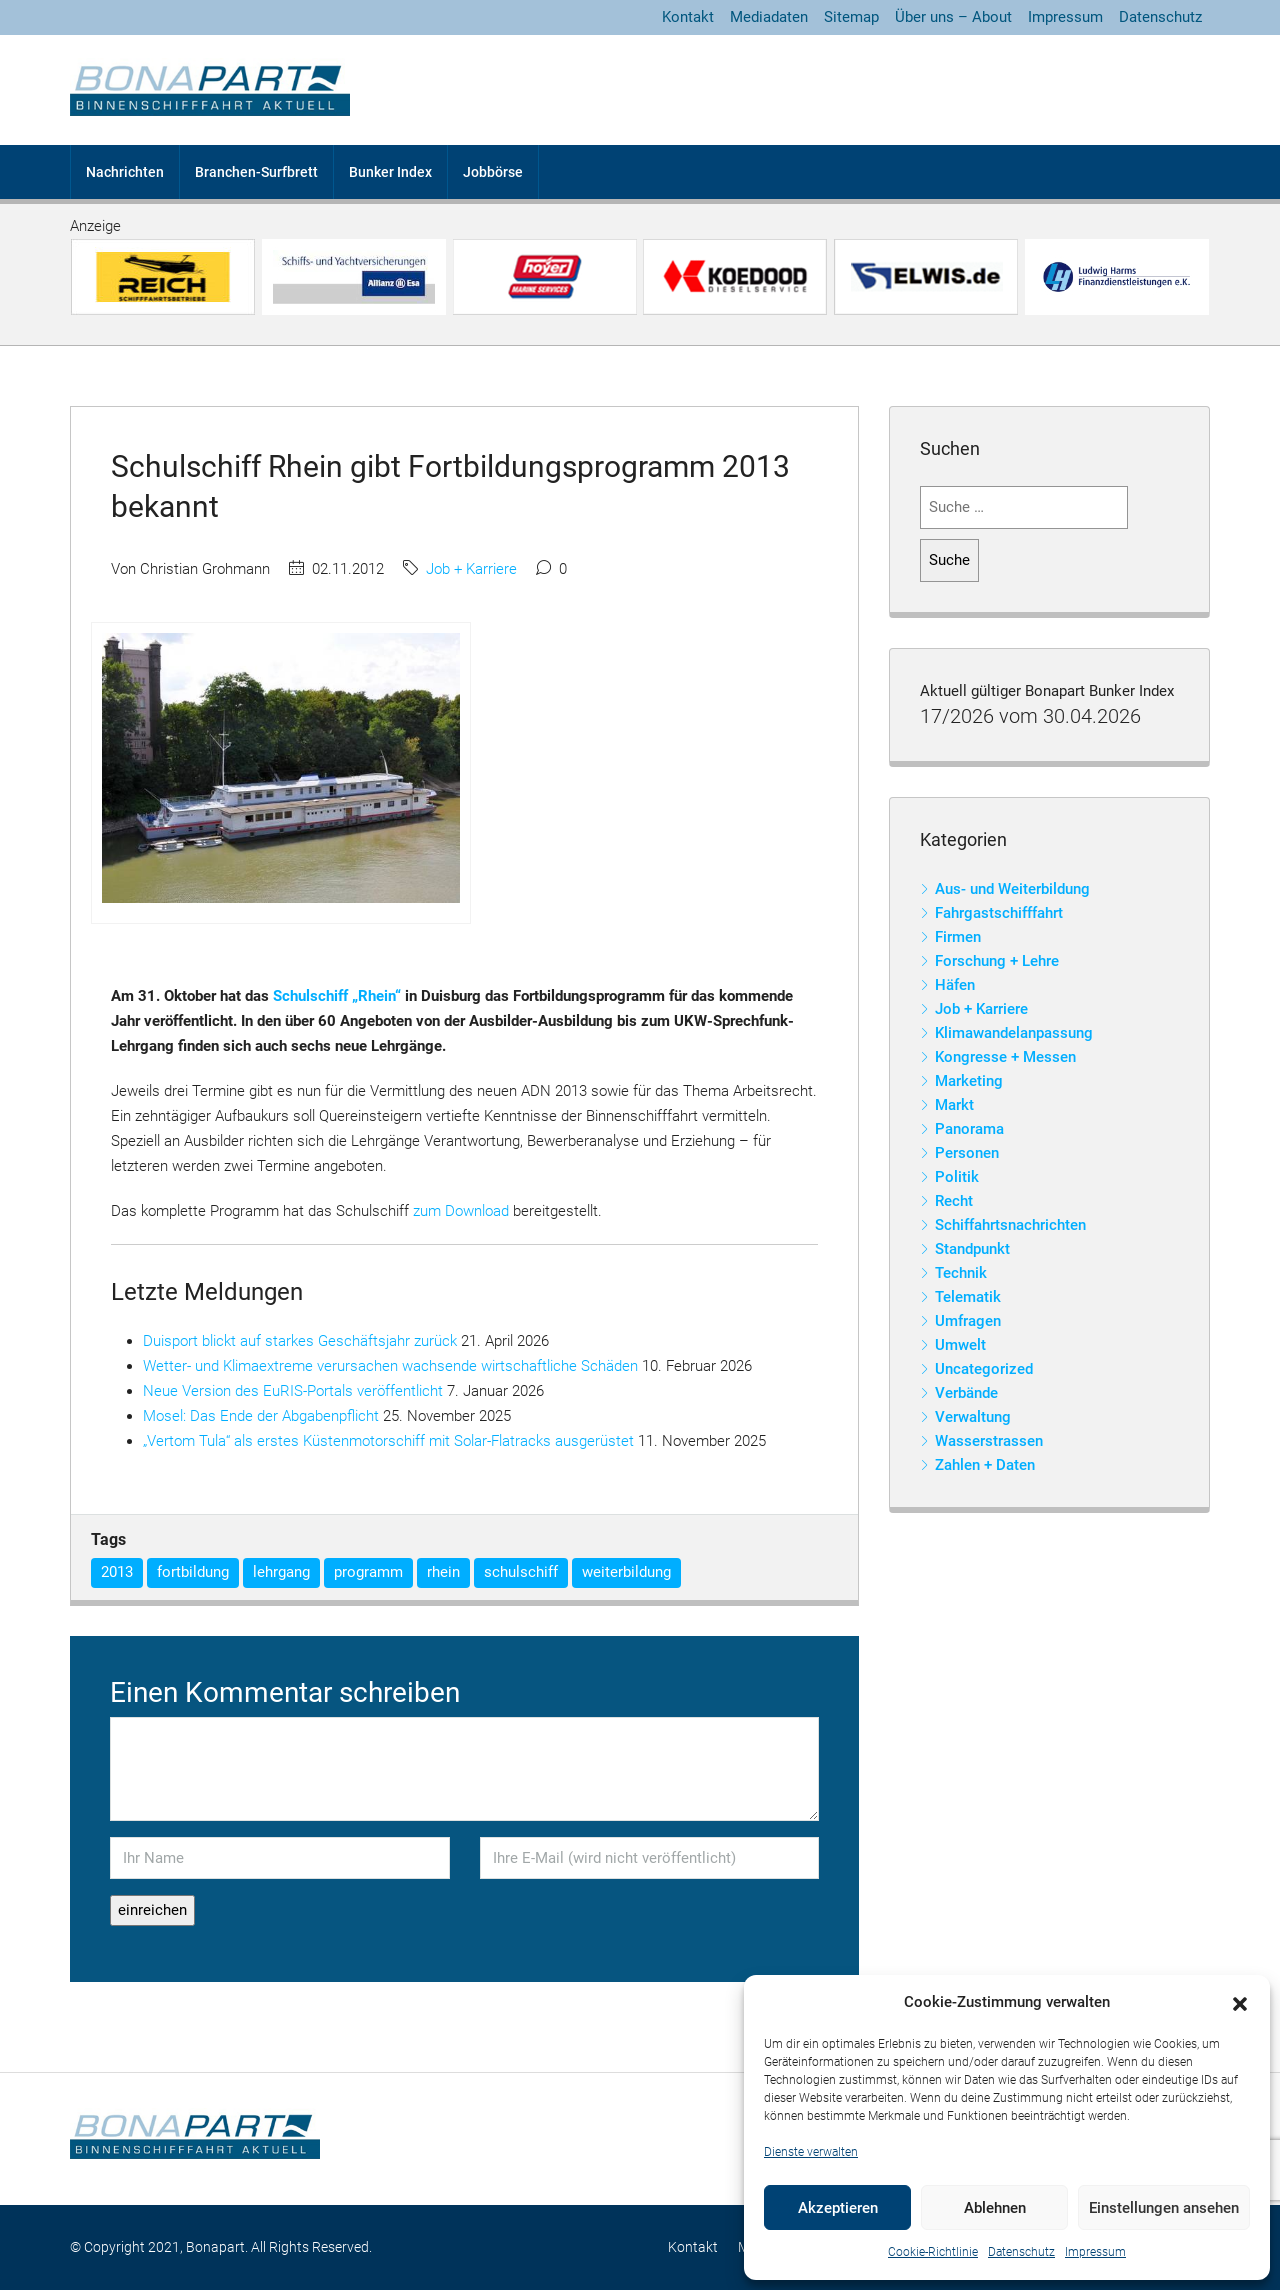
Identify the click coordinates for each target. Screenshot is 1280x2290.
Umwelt (960, 1345)
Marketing (969, 1081)
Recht (954, 1201)
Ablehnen (995, 2208)
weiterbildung (626, 1572)
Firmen (958, 937)
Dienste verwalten (811, 2152)
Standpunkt (972, 1249)
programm (368, 1572)
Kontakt (688, 17)
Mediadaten (769, 17)
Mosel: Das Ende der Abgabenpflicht (261, 1416)
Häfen (955, 985)
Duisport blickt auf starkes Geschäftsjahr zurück (300, 1341)
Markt (954, 1105)
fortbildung (193, 1572)
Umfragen (968, 1321)
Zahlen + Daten (985, 1465)
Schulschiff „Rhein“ (337, 996)
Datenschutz (1021, 2252)
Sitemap (851, 17)
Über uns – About (953, 17)
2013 (117, 1572)
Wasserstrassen (989, 1441)
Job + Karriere (471, 569)
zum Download (461, 1211)
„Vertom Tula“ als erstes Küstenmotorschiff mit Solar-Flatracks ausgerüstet (388, 1441)
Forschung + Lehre (997, 961)
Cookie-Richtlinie (933, 2252)
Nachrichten (125, 172)
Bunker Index (390, 172)
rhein (443, 1572)
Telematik (968, 1297)
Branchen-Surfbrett (256, 172)
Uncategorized (984, 1369)
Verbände (966, 1393)
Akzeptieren (838, 2208)
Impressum (1095, 2252)
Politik (957, 1177)
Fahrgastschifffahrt (999, 913)
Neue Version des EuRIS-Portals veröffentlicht (293, 1391)
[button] (1240, 2003)
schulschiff (521, 1572)
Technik (961, 1273)
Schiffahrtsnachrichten (1010, 1225)
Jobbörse (493, 172)
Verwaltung (973, 1417)
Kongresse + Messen (1005, 1057)
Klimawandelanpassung (1014, 1033)
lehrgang (281, 1572)
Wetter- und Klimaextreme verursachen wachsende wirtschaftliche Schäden (390, 1366)
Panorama (969, 1129)
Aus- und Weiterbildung (1012, 889)
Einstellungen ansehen (1164, 2208)
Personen (967, 1153)
